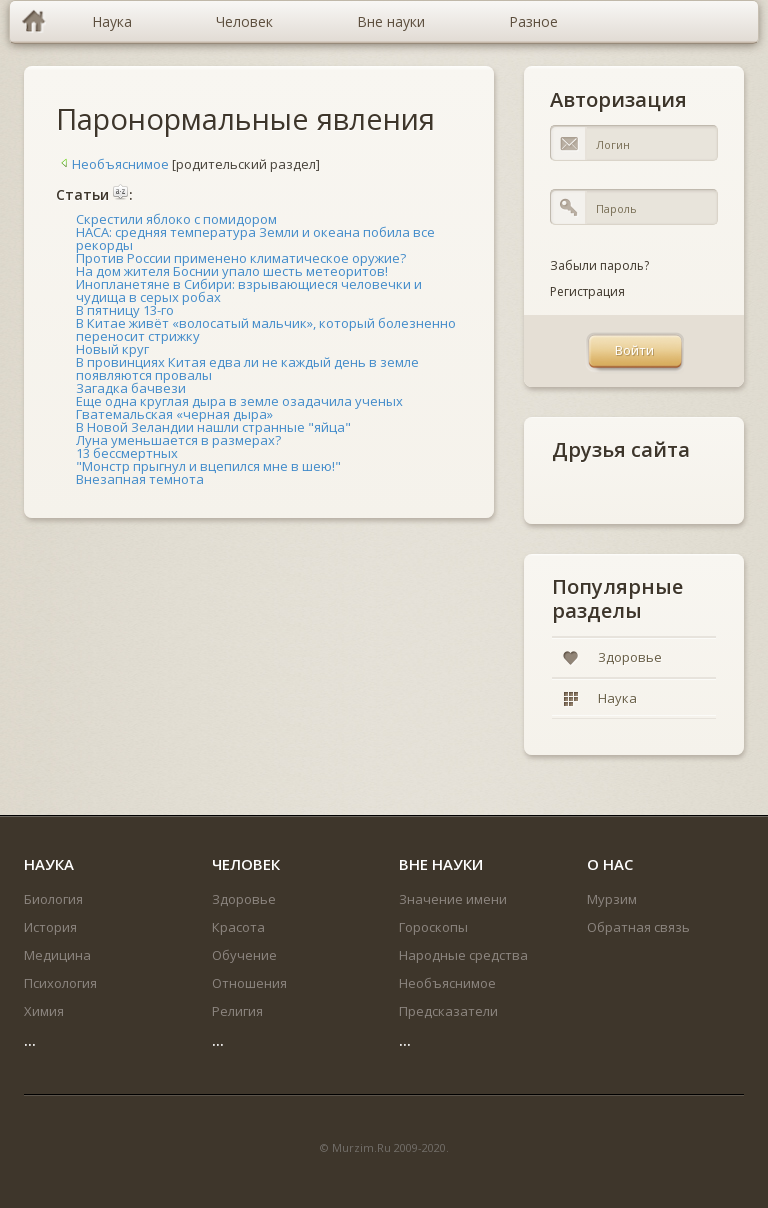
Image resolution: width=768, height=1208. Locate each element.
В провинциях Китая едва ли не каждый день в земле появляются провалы (247, 368)
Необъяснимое (112, 164)
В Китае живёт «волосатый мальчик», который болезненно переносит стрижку (266, 329)
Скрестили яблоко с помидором (176, 219)
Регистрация (587, 291)
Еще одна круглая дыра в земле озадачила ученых (239, 401)
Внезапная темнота (140, 479)
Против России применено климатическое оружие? (241, 258)
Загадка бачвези (131, 388)
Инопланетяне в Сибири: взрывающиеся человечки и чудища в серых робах (249, 290)
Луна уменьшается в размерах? (178, 440)
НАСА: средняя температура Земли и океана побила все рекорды (255, 238)
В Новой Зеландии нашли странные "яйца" (213, 427)
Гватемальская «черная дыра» (174, 414)
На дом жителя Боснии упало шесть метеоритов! (232, 271)
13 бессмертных (127, 453)
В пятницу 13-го (125, 310)
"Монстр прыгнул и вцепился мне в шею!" (208, 466)
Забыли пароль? (599, 265)
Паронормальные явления (245, 118)
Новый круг (112, 349)
